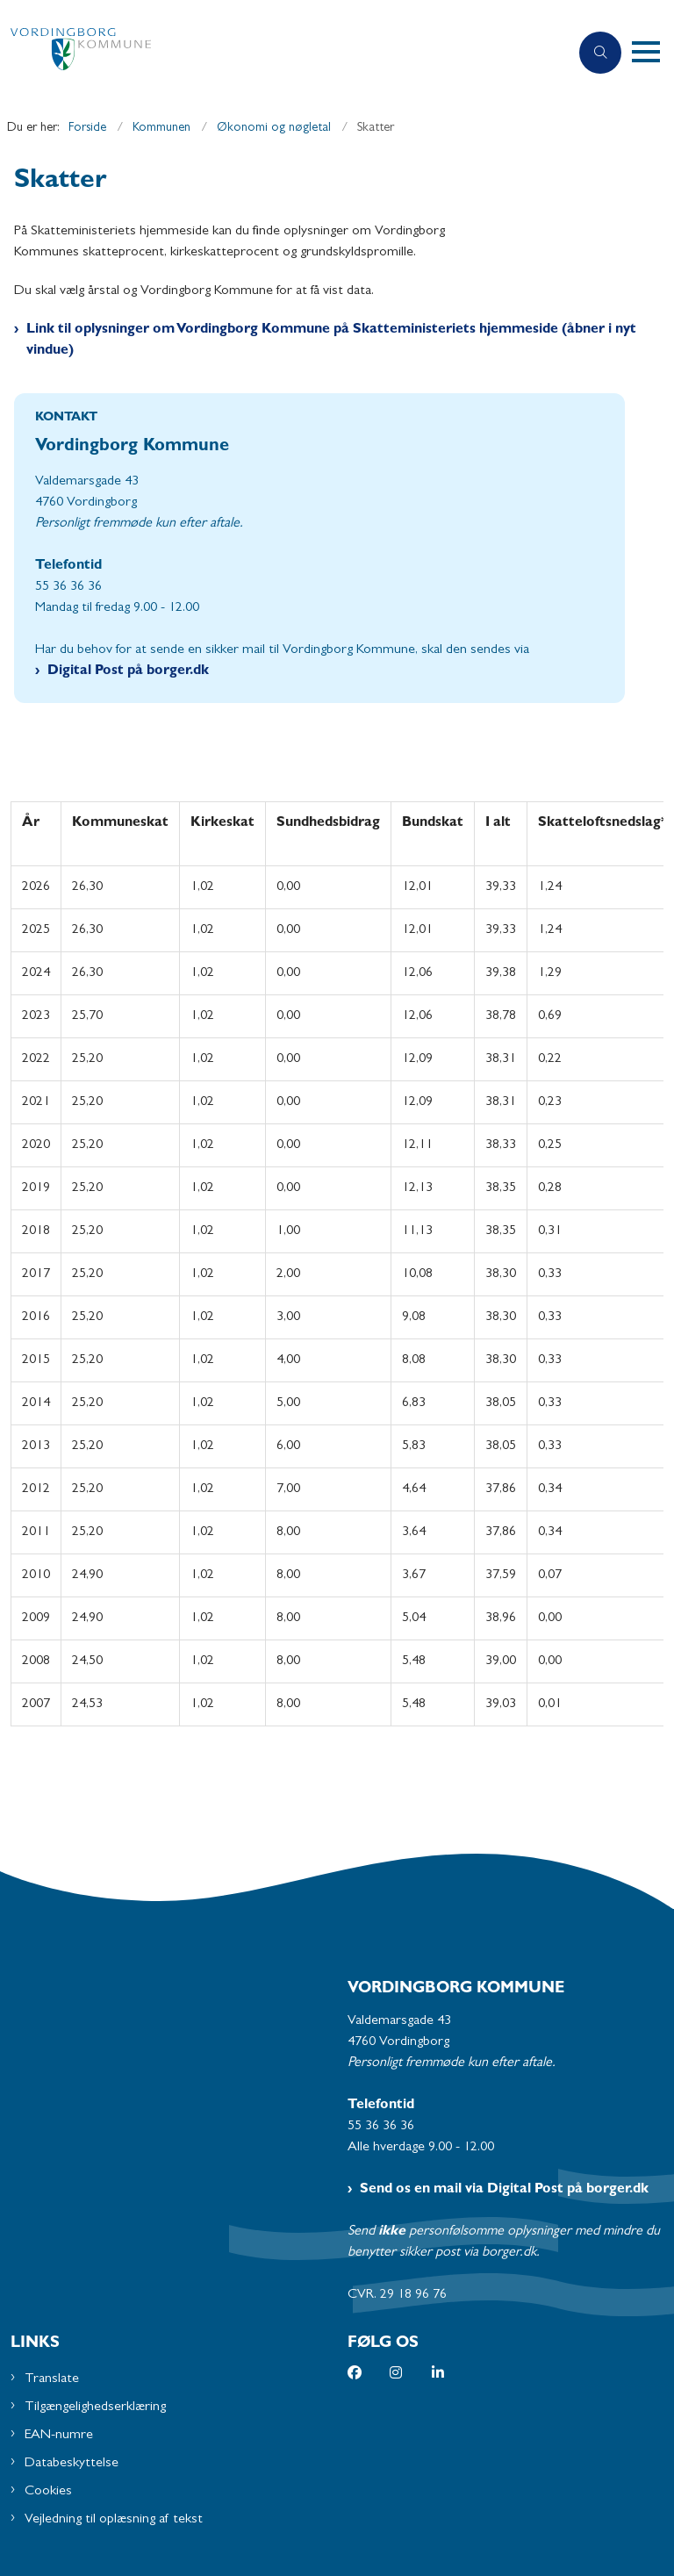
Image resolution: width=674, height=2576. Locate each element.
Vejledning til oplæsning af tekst (114, 2520)
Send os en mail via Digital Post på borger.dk (504, 2190)
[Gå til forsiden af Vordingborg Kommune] (277, 53)
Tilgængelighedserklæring (95, 2407)
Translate (52, 2379)
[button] (653, 52)
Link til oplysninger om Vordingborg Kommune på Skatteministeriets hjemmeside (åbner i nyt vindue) (331, 340)
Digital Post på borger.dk (128, 671)
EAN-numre (59, 2436)
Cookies (48, 2492)
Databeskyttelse (71, 2464)
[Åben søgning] (600, 53)
